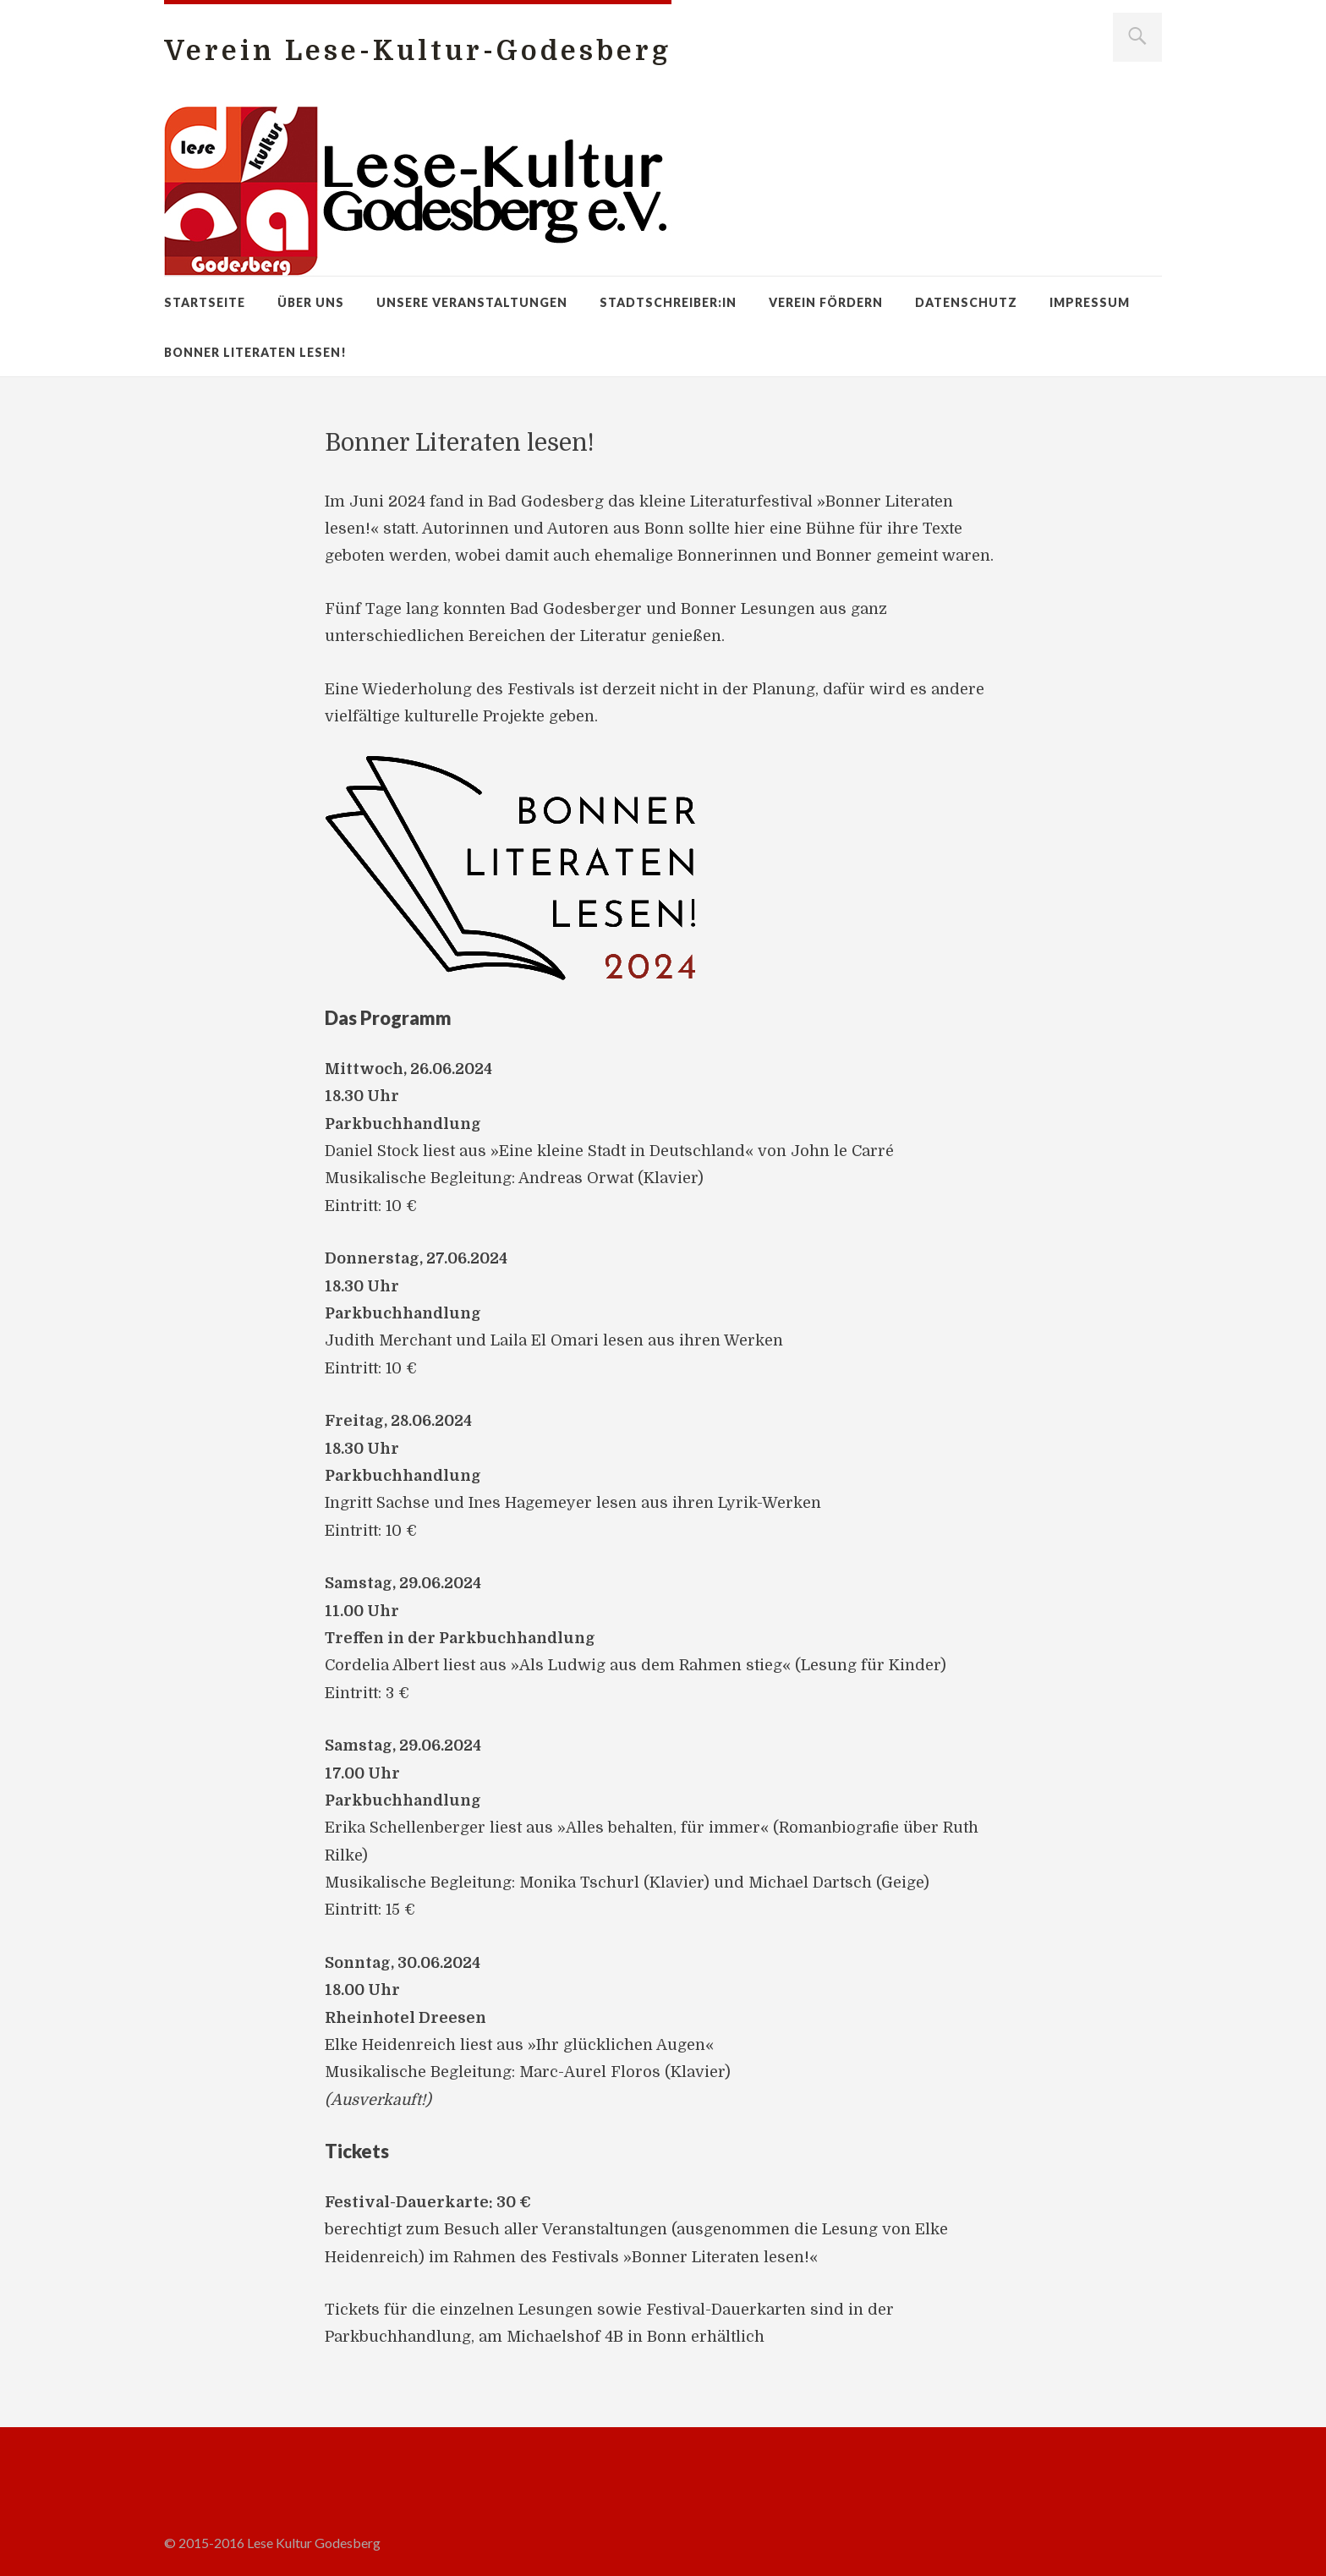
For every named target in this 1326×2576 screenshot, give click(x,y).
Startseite (204, 302)
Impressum (1089, 302)
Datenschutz (966, 302)
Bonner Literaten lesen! (255, 352)
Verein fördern (826, 302)
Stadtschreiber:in (668, 302)
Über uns (310, 302)
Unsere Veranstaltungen (471, 302)
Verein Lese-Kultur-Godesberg (417, 51)
